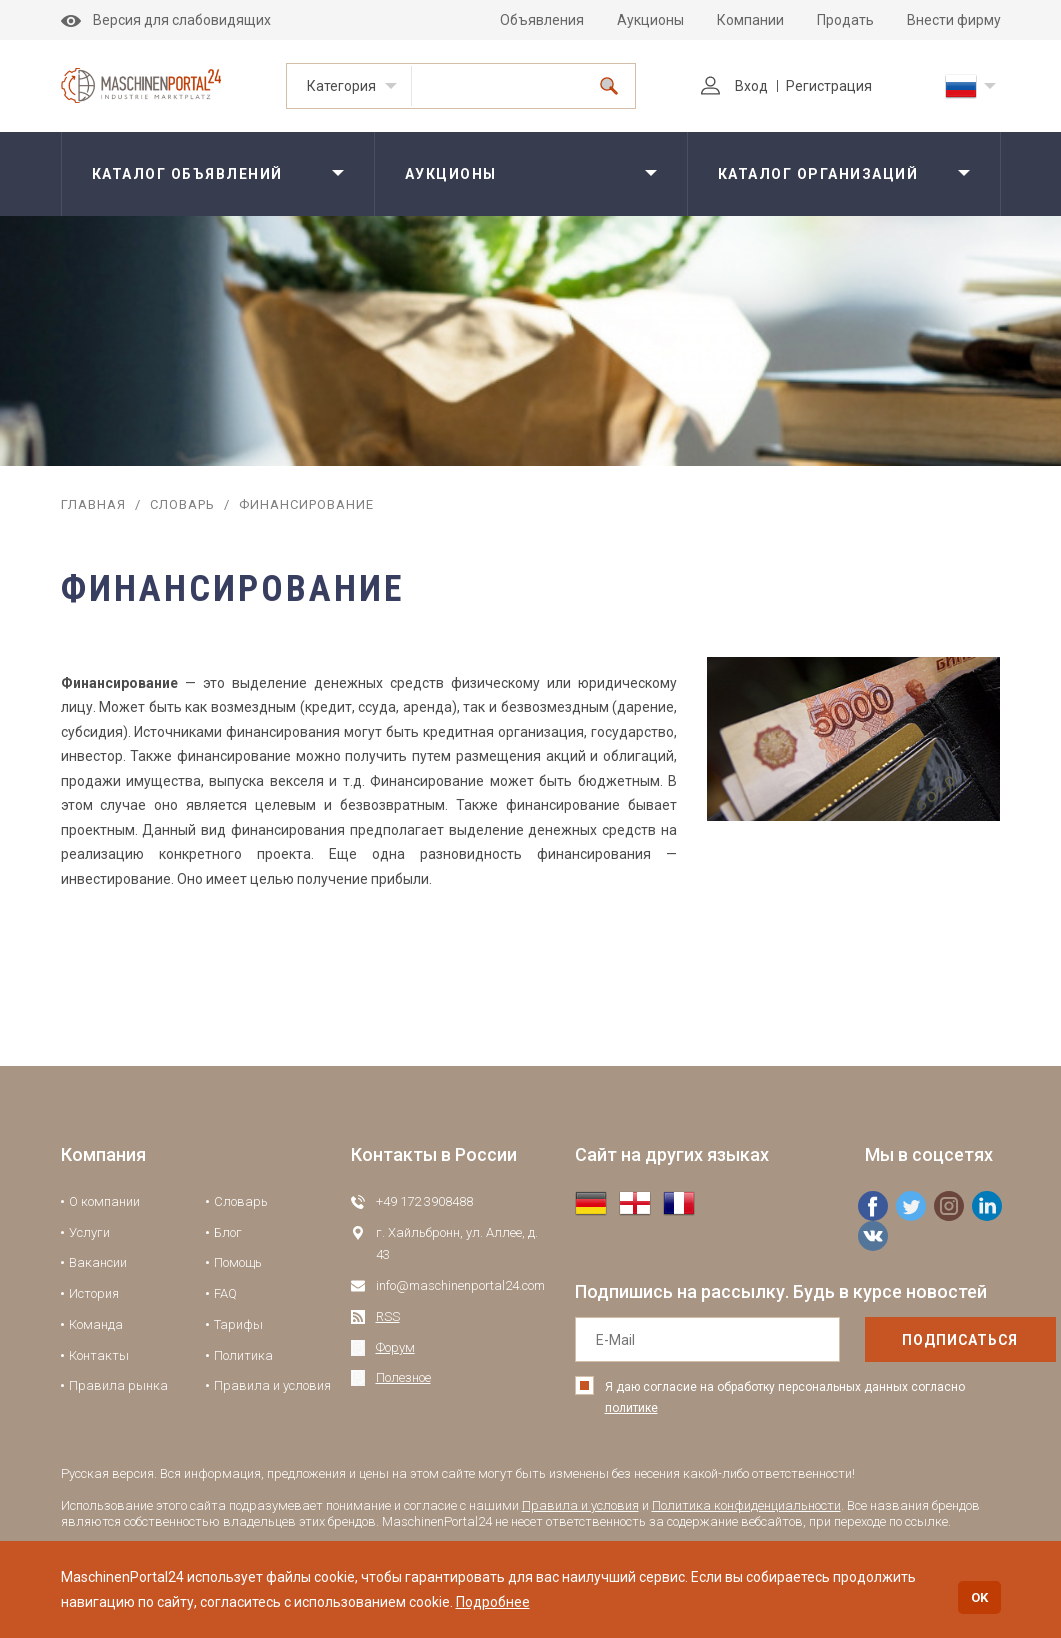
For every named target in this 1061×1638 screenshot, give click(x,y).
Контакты (99, 1355)
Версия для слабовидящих (166, 20)
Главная (93, 504)
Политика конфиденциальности (746, 1505)
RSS (388, 1316)
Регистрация (829, 86)
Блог (228, 1232)
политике (631, 1408)
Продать (845, 20)
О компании (104, 1201)
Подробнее (493, 1602)
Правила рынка (118, 1385)
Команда (96, 1324)
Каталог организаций (818, 174)
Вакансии (98, 1262)
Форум (395, 1347)
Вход (734, 86)
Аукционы (650, 20)
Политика (243, 1355)
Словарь (182, 504)
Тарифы (238, 1324)
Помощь (238, 1262)
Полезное (403, 1377)
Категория (341, 86)
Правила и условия (272, 1385)
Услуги (89, 1232)
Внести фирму (954, 20)
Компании (750, 20)
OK (979, 1597)
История (94, 1293)
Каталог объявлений (187, 174)
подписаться (917, 1340)
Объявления (542, 20)
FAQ (225, 1293)
